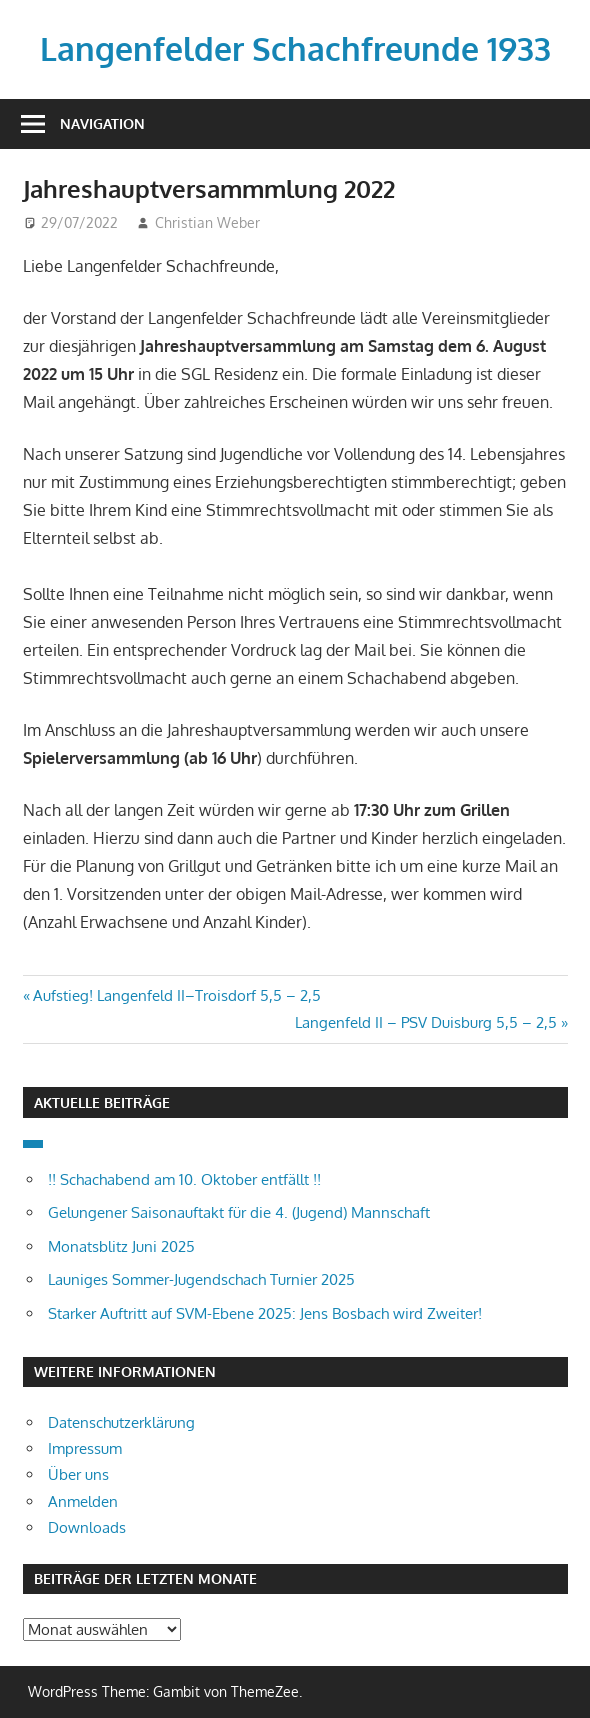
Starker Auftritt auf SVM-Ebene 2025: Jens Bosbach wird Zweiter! (265, 1313)
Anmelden (83, 1501)
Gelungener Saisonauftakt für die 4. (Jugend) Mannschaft (239, 1212)
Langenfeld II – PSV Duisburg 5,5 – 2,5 (426, 1022)
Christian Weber (207, 222)
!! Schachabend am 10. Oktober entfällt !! (184, 1179)
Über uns (78, 1474)
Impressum (85, 1448)
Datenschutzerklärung (121, 1422)
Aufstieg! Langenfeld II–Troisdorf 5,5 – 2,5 (176, 995)
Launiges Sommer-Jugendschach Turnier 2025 (201, 1279)
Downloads (87, 1527)
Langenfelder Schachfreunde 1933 (295, 48)
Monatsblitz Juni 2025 (121, 1246)
